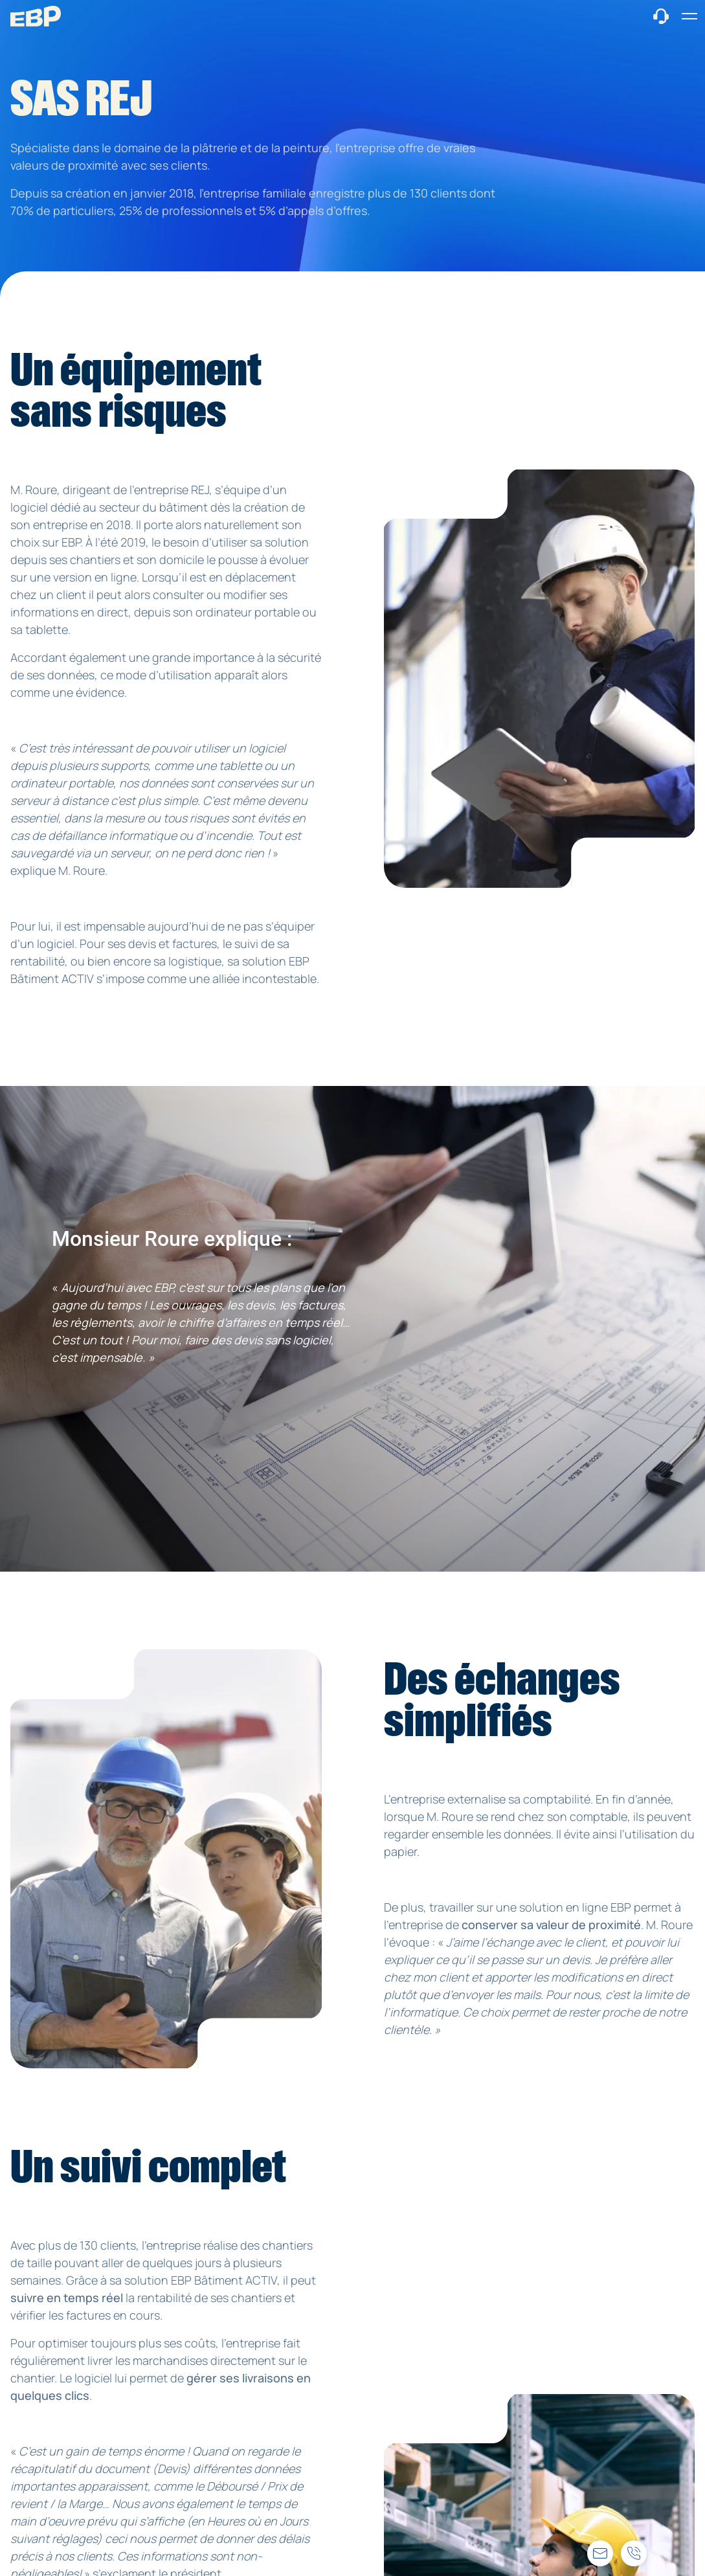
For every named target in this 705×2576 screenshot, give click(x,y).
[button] (689, 16)
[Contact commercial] (661, 15)
